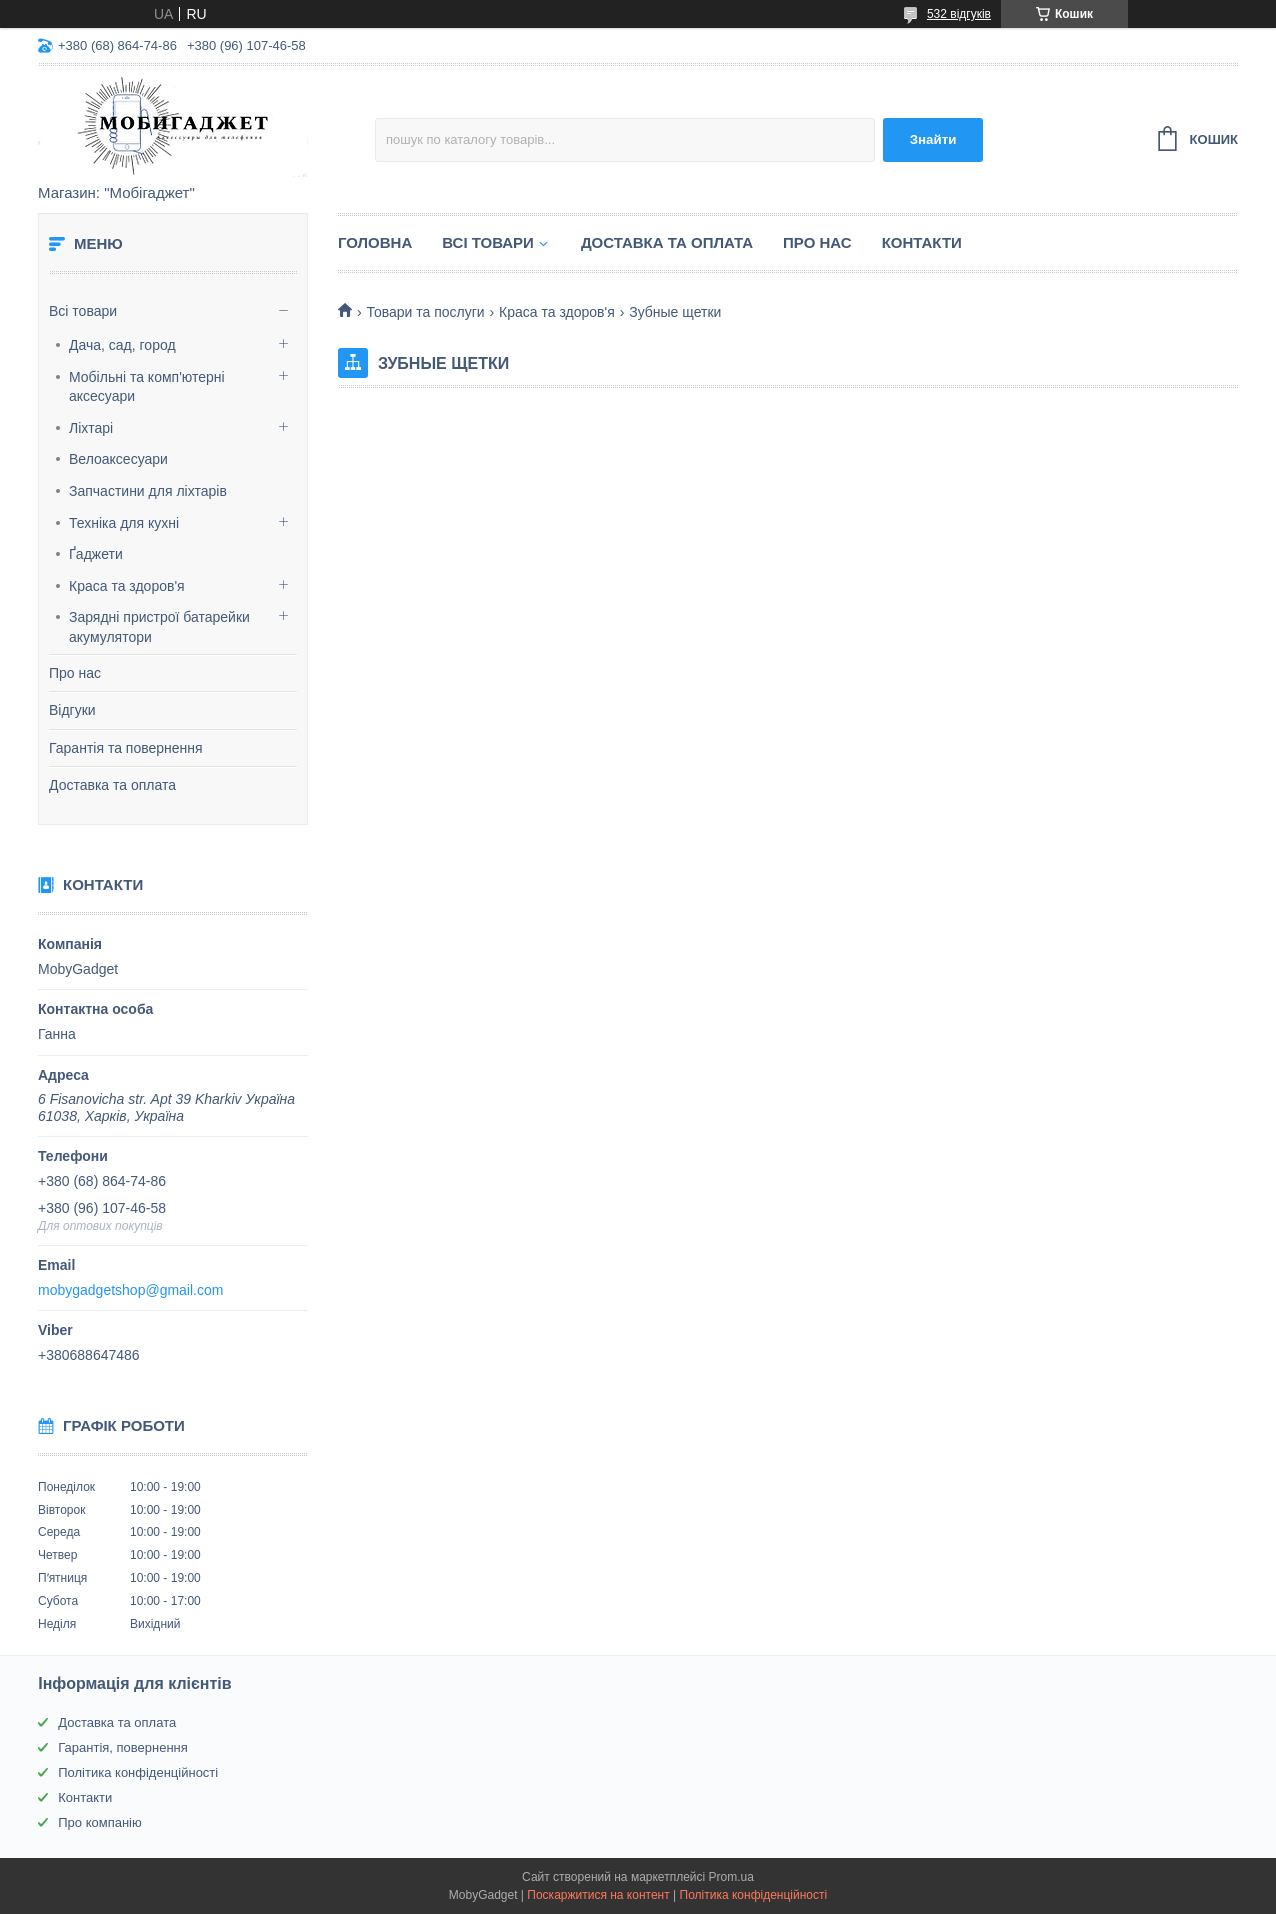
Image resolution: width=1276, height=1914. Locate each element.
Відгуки (72, 710)
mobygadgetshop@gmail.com (130, 1290)
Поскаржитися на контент (598, 1895)
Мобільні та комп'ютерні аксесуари (147, 387)
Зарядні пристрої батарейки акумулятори (159, 627)
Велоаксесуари (118, 459)
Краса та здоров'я (127, 586)
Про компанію (100, 1822)
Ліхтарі (91, 428)
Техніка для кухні (124, 523)
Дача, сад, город (122, 345)
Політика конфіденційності (138, 1772)
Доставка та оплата (112, 785)
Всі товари (83, 311)
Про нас (75, 673)
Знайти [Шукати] (933, 139)
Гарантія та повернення (126, 748)
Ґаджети (96, 554)
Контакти (922, 242)
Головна (375, 242)
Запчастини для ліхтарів (148, 491)
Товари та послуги (425, 312)
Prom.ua (731, 1877)
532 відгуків (959, 14)
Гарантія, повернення (123, 1747)
